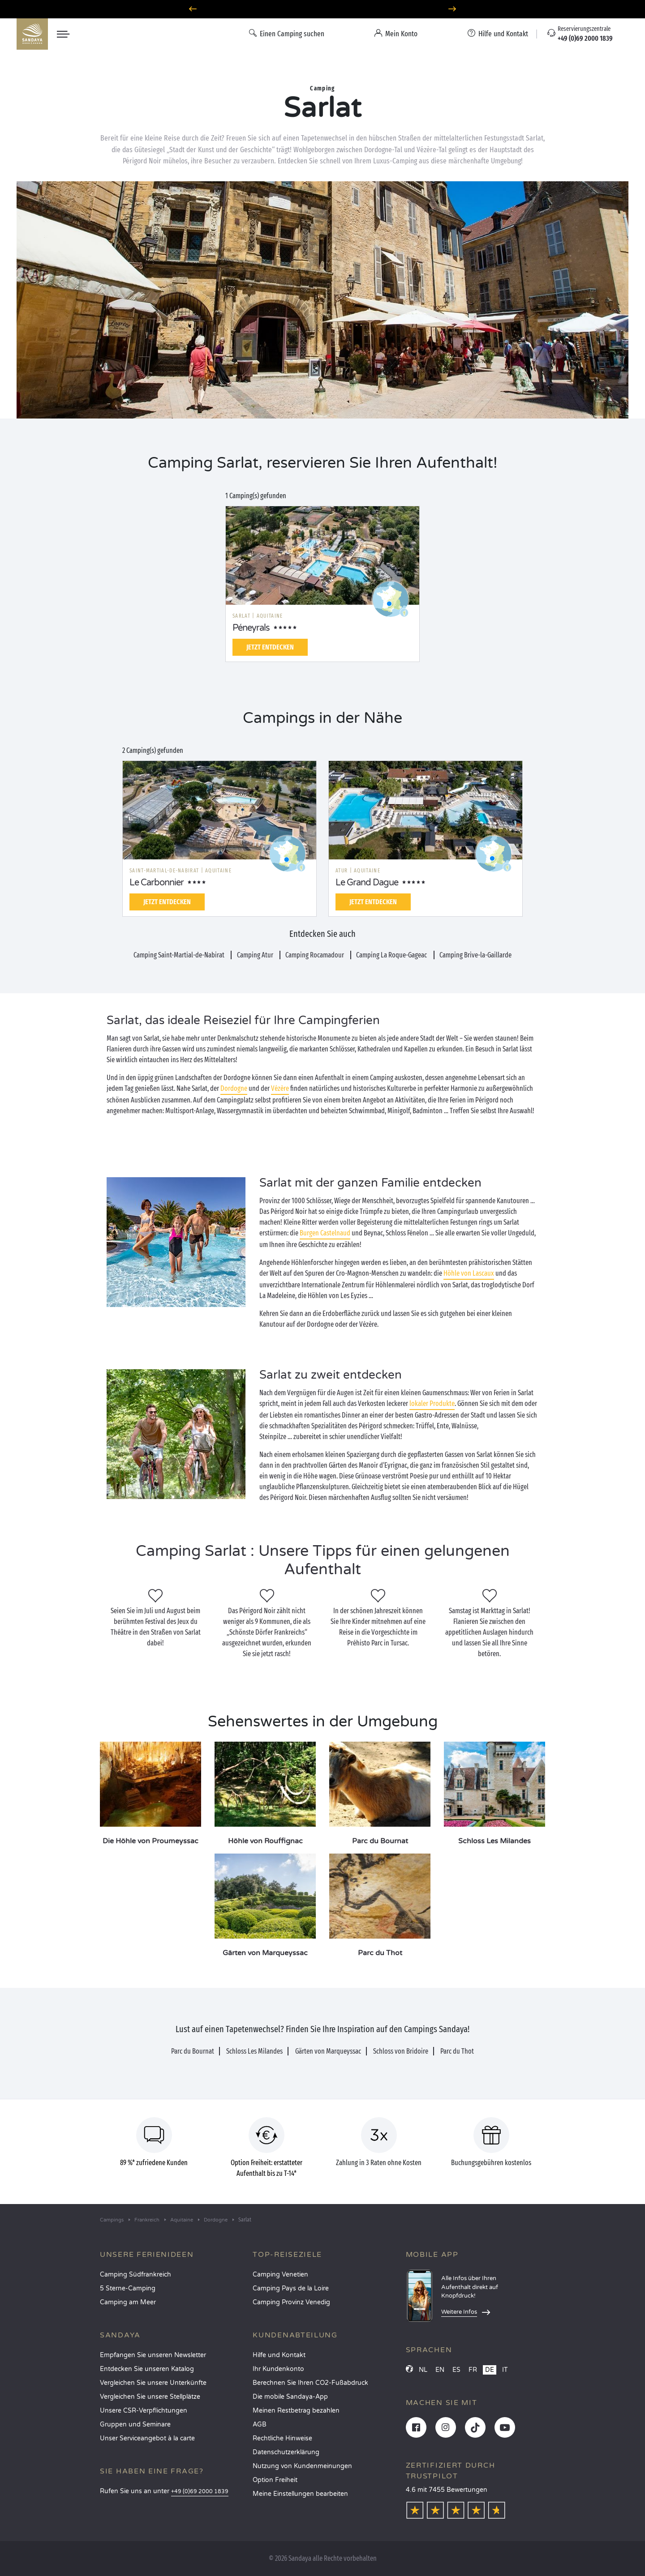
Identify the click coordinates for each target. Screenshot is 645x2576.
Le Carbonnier (156, 882)
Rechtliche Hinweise (282, 2438)
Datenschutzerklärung (286, 2452)
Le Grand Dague (366, 882)
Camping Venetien (280, 2274)
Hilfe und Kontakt (279, 2355)
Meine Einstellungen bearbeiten (300, 2494)
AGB (260, 2424)
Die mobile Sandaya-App (290, 2397)
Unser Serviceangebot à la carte (147, 2438)
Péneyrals (251, 628)
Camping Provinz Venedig (291, 2302)
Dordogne (233, 1088)
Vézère (280, 1088)
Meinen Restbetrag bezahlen (296, 2410)
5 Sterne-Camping (127, 2288)
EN (439, 2370)
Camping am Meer (128, 2302)
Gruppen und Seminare (135, 2424)
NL (423, 2370)
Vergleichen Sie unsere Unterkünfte (153, 2383)
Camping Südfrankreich (135, 2274)
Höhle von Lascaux (468, 1273)
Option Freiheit (275, 2480)
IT (505, 2370)
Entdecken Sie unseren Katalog (147, 2369)
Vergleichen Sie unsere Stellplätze (150, 2397)
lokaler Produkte (432, 1403)
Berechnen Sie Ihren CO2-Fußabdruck (310, 2383)
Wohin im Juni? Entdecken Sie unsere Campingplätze (322, 9)
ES (456, 2370)
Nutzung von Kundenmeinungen (302, 2466)
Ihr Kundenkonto (278, 2369)
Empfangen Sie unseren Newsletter (153, 2355)
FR (473, 2370)
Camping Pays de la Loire (291, 2288)
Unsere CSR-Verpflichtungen (143, 2410)
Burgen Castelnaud (325, 1233)
